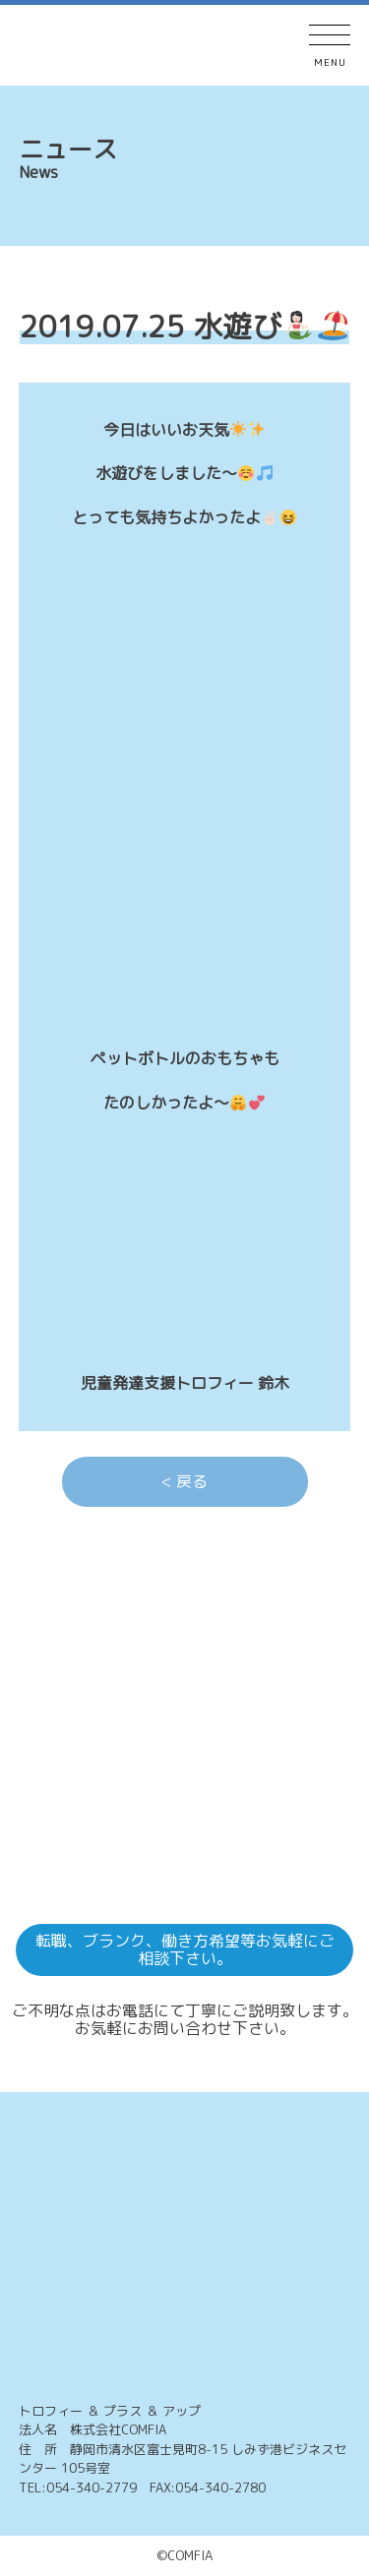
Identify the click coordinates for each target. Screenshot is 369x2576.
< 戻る (184, 1481)
